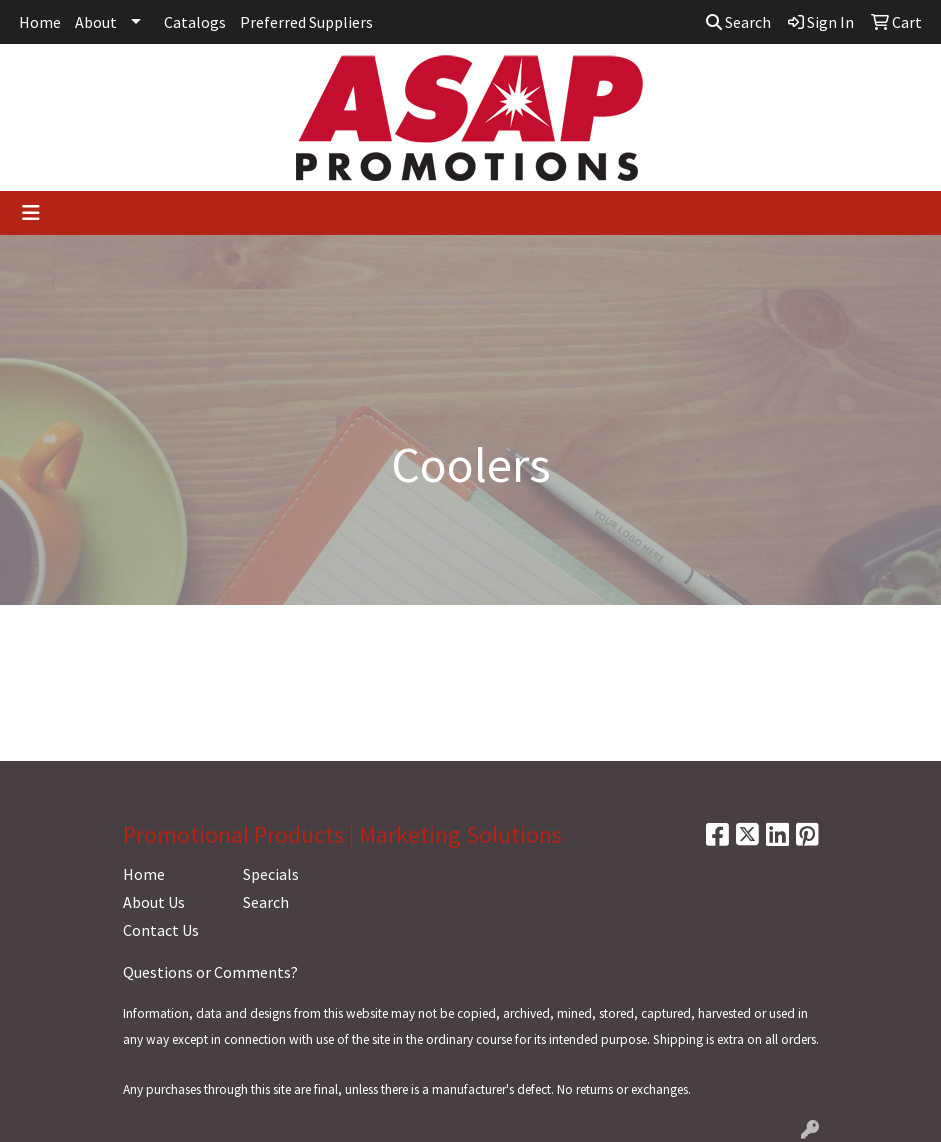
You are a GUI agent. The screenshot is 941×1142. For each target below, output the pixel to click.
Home (40, 22)
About (96, 22)
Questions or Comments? (210, 972)
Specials (271, 874)
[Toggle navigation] (31, 213)
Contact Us (161, 930)
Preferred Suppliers (306, 22)
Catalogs (195, 22)
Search (738, 22)
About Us (154, 902)
